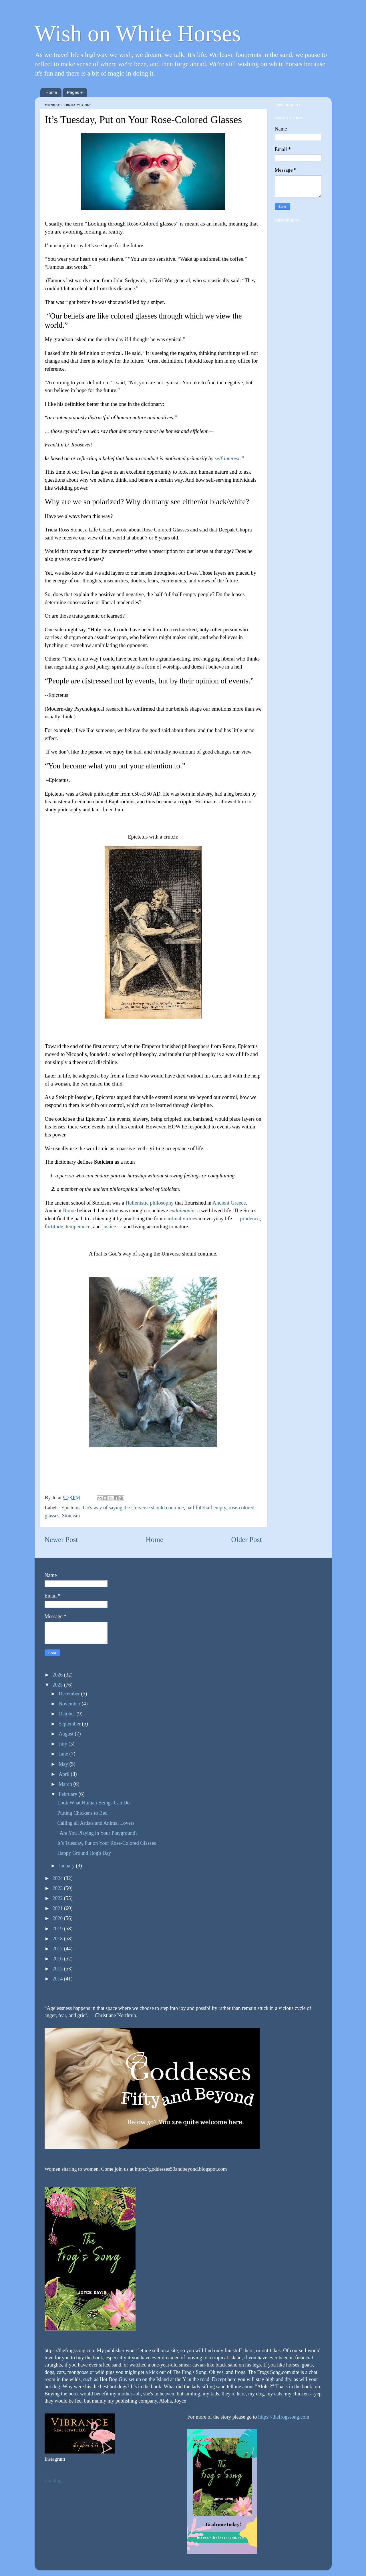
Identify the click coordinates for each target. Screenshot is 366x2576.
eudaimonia (181, 1210)
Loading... (55, 2481)
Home (51, 92)
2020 (58, 1918)
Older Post (246, 1539)
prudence (249, 1218)
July (64, 1744)
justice (109, 1226)
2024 (58, 1878)
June (64, 1754)
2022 (58, 1898)
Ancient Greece (229, 1203)
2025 (58, 1685)
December (70, 1694)
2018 (58, 1939)
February (68, 1794)
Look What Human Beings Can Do (93, 1803)
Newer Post (61, 1539)
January (67, 1866)
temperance (78, 1226)
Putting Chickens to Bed (82, 1813)
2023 (58, 1888)
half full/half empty (206, 1508)
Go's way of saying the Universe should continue (133, 1508)
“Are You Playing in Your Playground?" (98, 1833)
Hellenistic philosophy (150, 1203)
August (67, 1734)
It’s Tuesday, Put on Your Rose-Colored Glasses (106, 1843)
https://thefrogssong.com (283, 2417)
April (65, 1774)
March (66, 1784)
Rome (69, 1210)
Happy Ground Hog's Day (84, 1853)
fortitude (54, 1226)
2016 (58, 1959)
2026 (58, 1675)
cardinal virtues (180, 1218)
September (70, 1724)
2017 (58, 1949)
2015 (58, 1969)
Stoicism (71, 1516)
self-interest (227, 458)
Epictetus (70, 1508)
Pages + (75, 92)
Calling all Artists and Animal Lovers (95, 1823)
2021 (58, 1908)
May (64, 1764)
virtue (112, 1210)
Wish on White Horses (138, 33)
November (70, 1704)
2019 (58, 1928)
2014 (58, 1979)
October (67, 1714)
